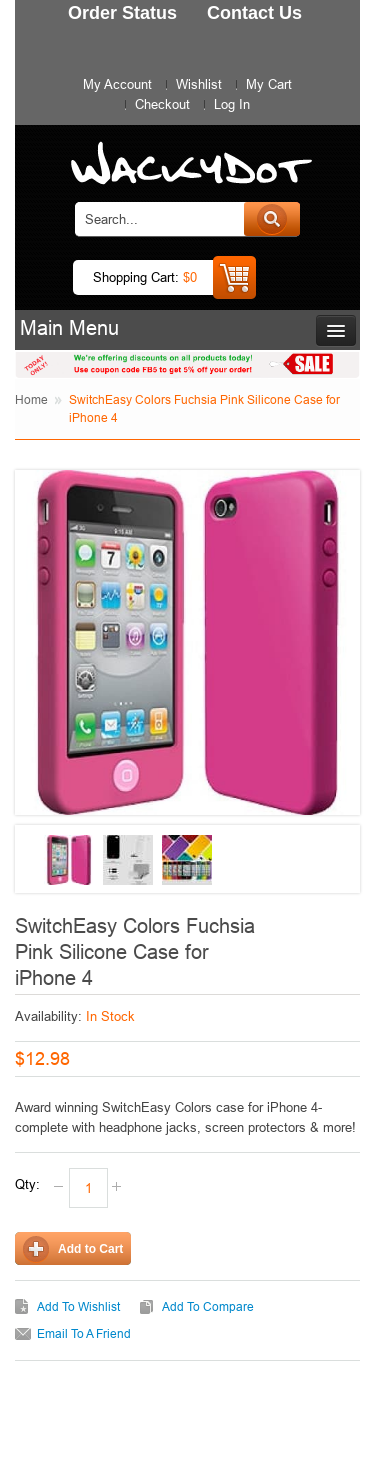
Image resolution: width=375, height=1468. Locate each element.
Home (31, 399)
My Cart (269, 84)
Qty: (27, 1184)
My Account (117, 84)
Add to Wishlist (78, 1306)
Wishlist (199, 84)
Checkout (162, 104)
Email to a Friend (84, 1333)
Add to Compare (208, 1306)
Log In (232, 104)
